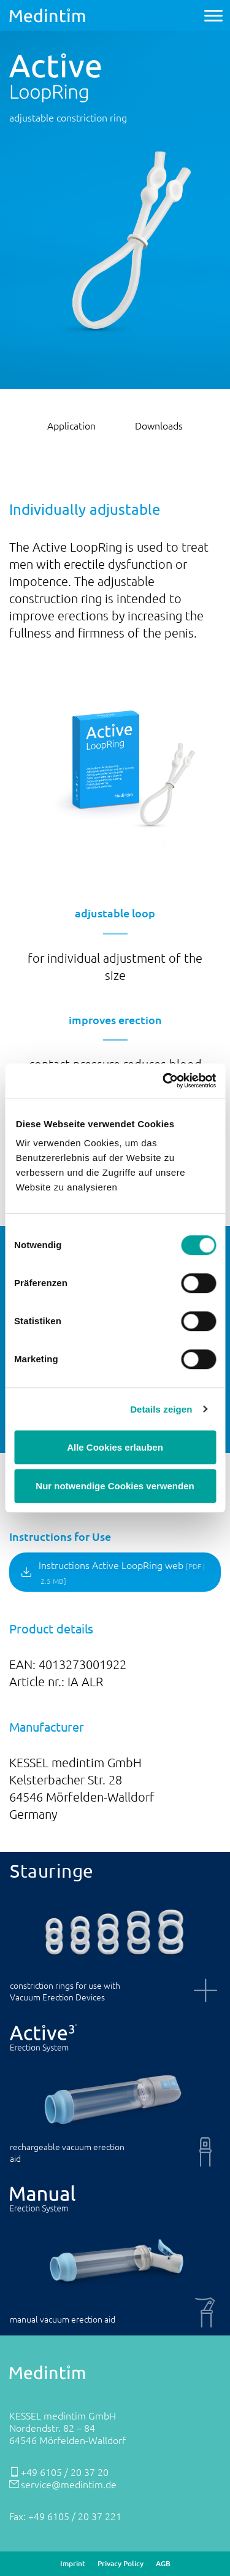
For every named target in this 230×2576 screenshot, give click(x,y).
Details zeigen (161, 1409)
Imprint (72, 2564)
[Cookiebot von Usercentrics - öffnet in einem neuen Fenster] (164, 1081)
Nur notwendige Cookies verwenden (115, 1486)
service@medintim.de (69, 2484)
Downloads (159, 425)
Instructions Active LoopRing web (122, 1572)
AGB (163, 2564)
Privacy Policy (121, 2564)
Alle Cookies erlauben (115, 1447)
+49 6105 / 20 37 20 (65, 2471)
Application (71, 425)
